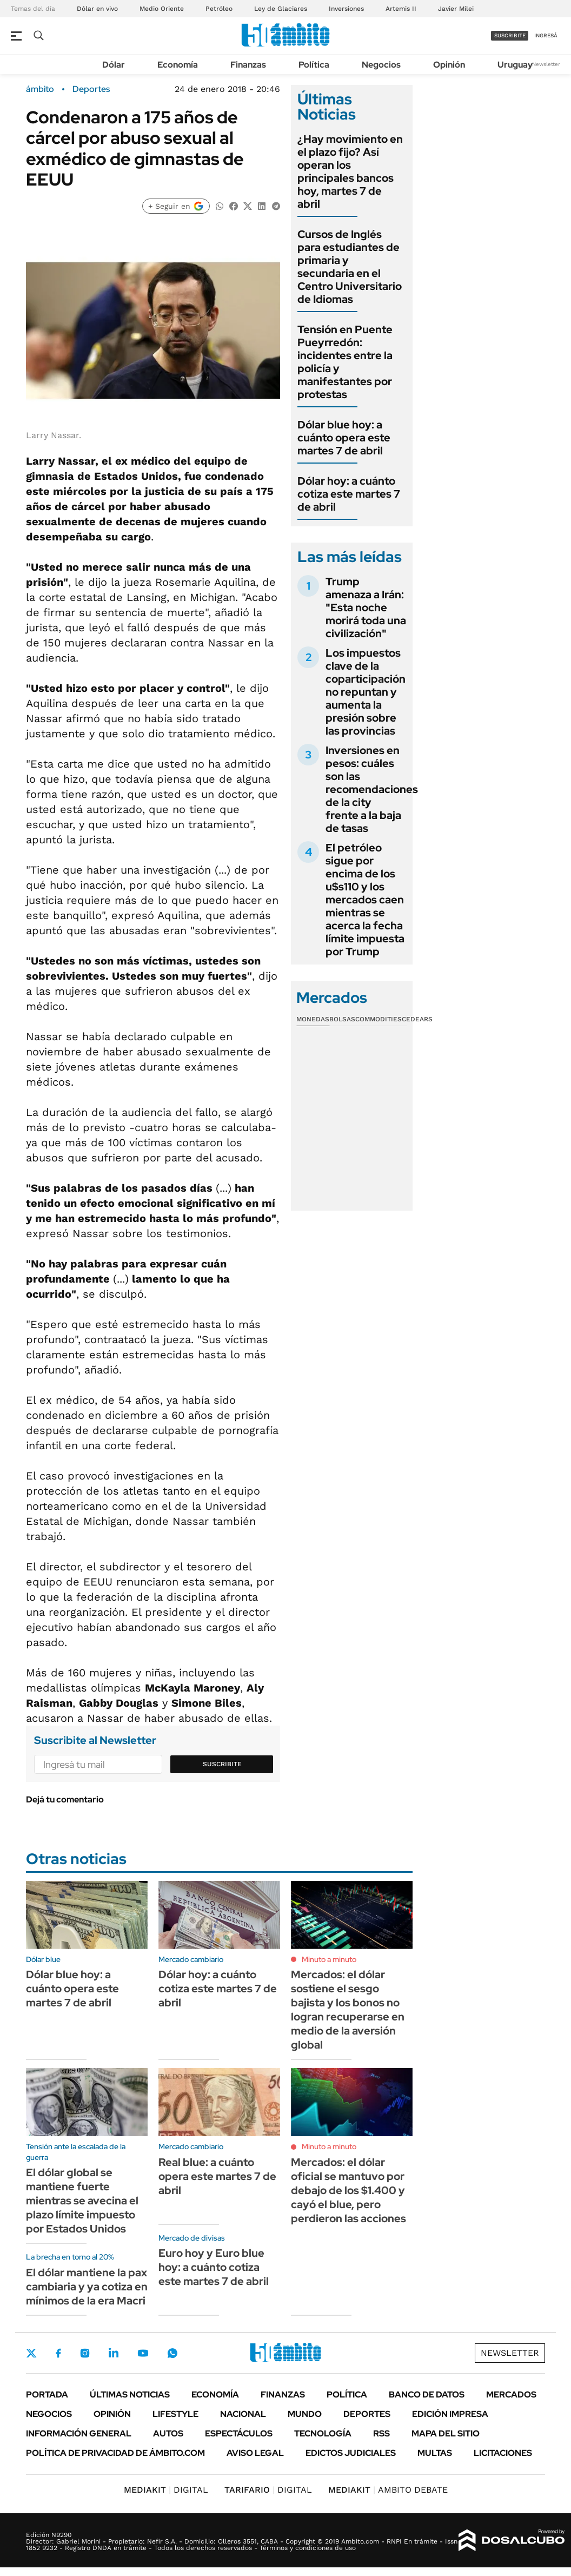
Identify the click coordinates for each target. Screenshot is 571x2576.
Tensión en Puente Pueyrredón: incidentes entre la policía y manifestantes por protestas (345, 361)
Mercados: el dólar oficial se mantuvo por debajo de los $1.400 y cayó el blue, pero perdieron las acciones (348, 2190)
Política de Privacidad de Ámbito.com (115, 2453)
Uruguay (515, 64)
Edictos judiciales (351, 2453)
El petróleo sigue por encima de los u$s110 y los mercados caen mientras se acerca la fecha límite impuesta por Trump (365, 900)
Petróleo (219, 8)
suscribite (510, 35)
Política (313, 64)
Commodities (378, 1019)
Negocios (381, 64)
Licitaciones (503, 2453)
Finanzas (248, 64)
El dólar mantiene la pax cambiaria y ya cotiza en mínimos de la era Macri (87, 2286)
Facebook (58, 2353)
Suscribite (222, 1764)
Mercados (511, 2394)
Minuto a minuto (329, 1959)
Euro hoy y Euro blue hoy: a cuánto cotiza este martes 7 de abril (213, 2267)
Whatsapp (172, 2353)
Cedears (417, 1019)
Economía (177, 64)
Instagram (85, 2353)
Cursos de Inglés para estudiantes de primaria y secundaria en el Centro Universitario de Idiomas (349, 266)
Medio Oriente (162, 8)
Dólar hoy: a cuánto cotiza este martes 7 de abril (348, 494)
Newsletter (546, 64)
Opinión (449, 64)
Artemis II (401, 8)
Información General (78, 2433)
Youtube (142, 2353)
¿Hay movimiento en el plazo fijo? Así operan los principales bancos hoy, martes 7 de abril (350, 171)
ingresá (545, 35)
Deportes (91, 89)
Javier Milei (456, 8)
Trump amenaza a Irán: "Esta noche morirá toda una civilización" (366, 607)
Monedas (312, 1019)
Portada (47, 2394)
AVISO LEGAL (255, 2453)
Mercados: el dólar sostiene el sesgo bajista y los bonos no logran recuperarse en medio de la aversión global (347, 2009)
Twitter (31, 2353)
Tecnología (322, 2433)
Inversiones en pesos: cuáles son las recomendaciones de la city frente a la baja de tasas (372, 789)
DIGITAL (166, 2490)
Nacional (243, 2414)
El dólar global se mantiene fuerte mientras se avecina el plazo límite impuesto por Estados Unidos (82, 2200)
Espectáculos (239, 2433)
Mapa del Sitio (445, 2433)
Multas (434, 2453)
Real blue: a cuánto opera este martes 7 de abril (217, 2176)
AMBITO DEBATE (388, 2490)
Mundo (305, 2414)
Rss (381, 2433)
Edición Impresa (450, 2414)
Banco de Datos (426, 2394)
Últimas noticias (130, 2394)
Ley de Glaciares (280, 8)
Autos (168, 2433)
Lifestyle (175, 2414)
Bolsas (342, 1019)
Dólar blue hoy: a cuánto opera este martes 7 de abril (343, 438)
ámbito (40, 89)
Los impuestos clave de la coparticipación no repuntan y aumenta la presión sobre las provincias (366, 692)
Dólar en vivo (97, 8)
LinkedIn (113, 2353)
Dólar (113, 64)
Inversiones (346, 8)
